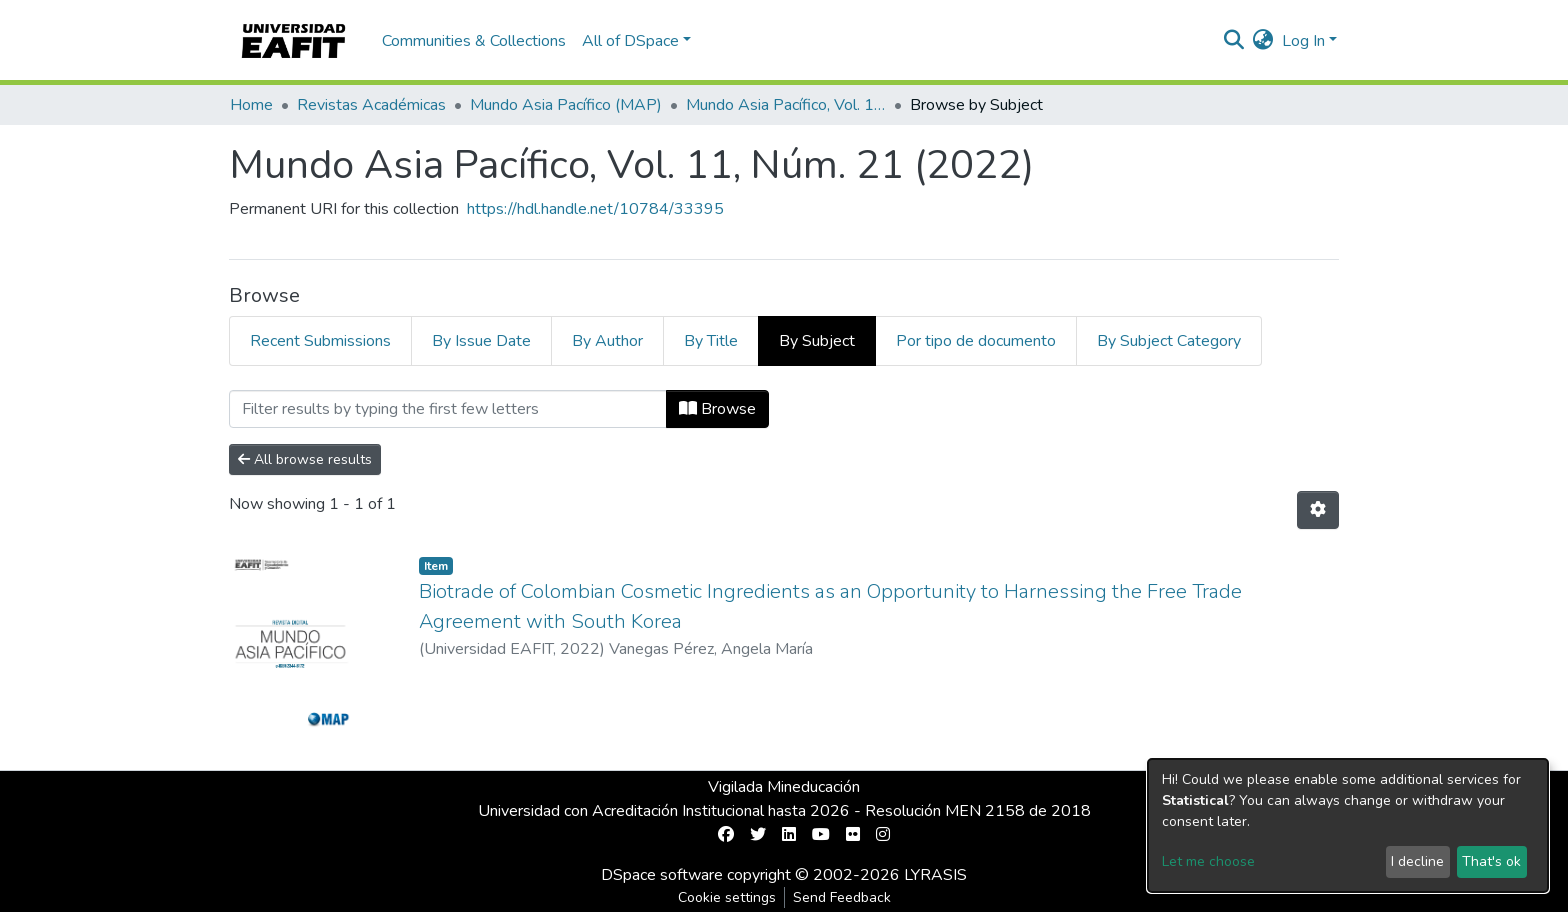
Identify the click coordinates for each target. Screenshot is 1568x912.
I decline (1417, 861)
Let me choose (1208, 861)
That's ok (1491, 861)
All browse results (305, 459)
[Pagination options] (1318, 510)
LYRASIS (935, 875)
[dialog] (1348, 825)
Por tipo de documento (976, 341)
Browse (717, 409)
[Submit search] (1234, 41)
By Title (711, 341)
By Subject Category (1169, 341)
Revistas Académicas (371, 105)
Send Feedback (842, 897)
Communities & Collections (474, 41)
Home (251, 105)
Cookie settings (727, 897)
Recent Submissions (320, 341)
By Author (607, 341)
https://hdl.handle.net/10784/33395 (595, 209)
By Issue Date (481, 341)
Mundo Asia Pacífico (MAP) (566, 105)
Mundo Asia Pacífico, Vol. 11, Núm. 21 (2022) (786, 105)
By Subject (817, 341)
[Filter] (448, 409)
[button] (1263, 41)
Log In (1303, 41)
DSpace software (662, 875)
